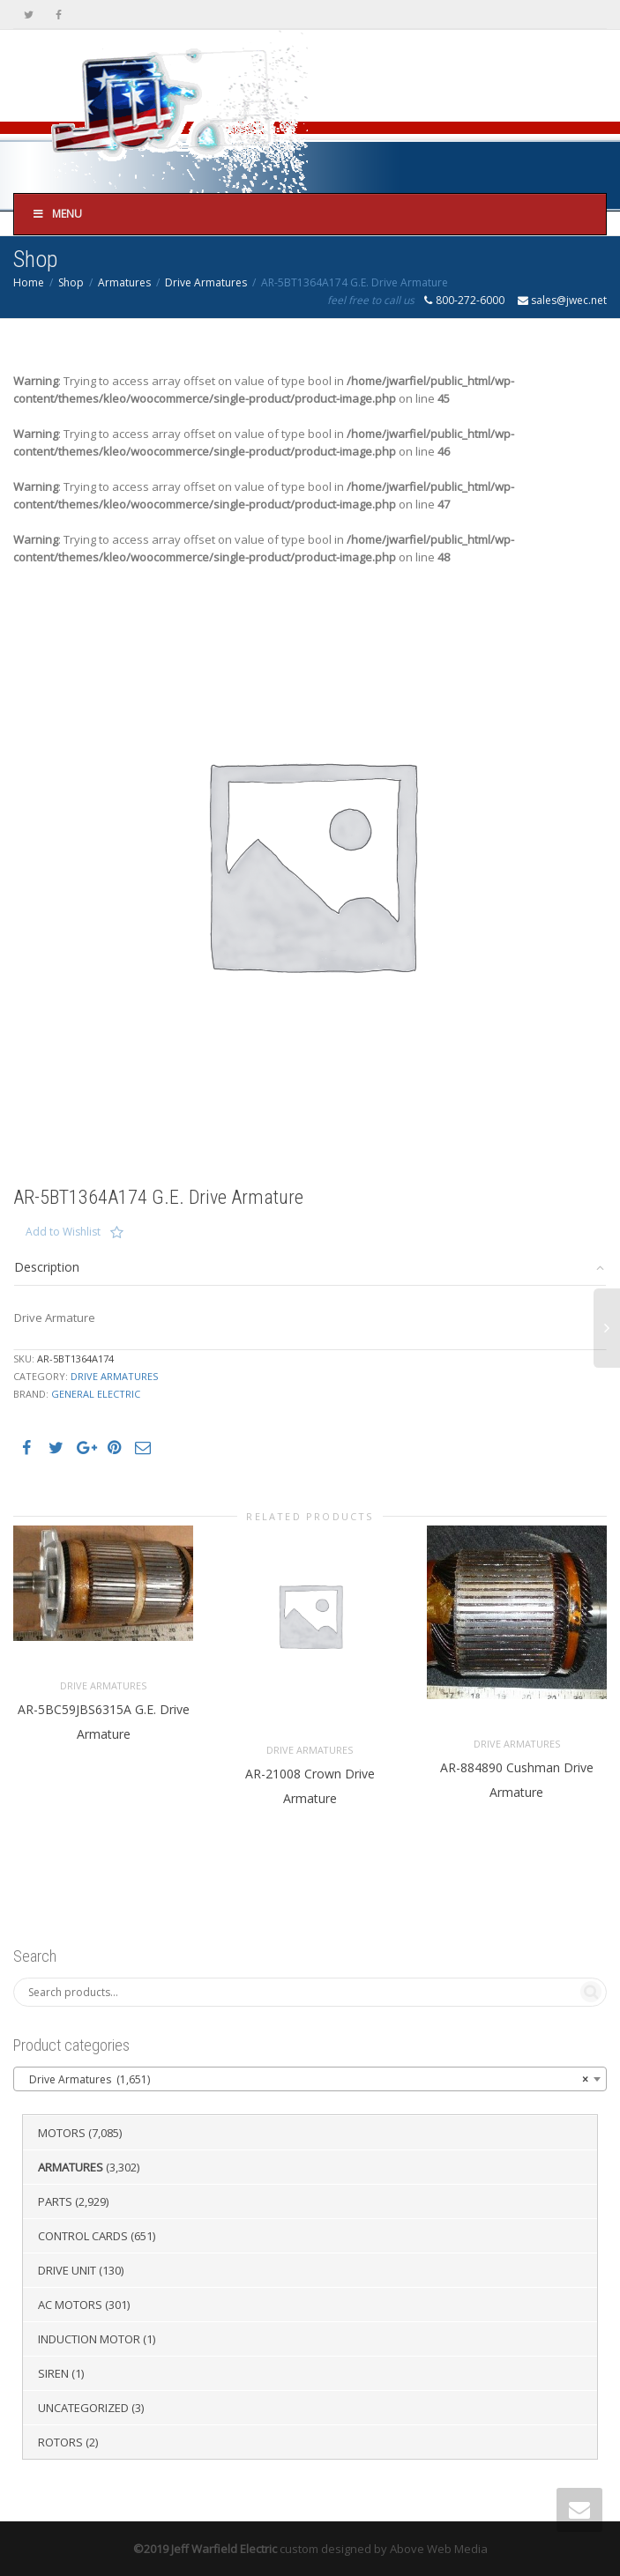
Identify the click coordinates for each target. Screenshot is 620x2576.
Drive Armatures (206, 282)
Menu (57, 213)
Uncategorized (83, 2408)
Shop (71, 282)
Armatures (124, 282)
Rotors (60, 2442)
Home (28, 282)
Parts (55, 2201)
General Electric (95, 1393)
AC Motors (70, 2304)
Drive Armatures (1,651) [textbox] (304, 2079)
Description (46, 1266)
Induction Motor (89, 2339)
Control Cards (83, 2236)
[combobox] (310, 2079)
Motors (62, 2133)
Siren (53, 2373)
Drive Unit (67, 2270)
